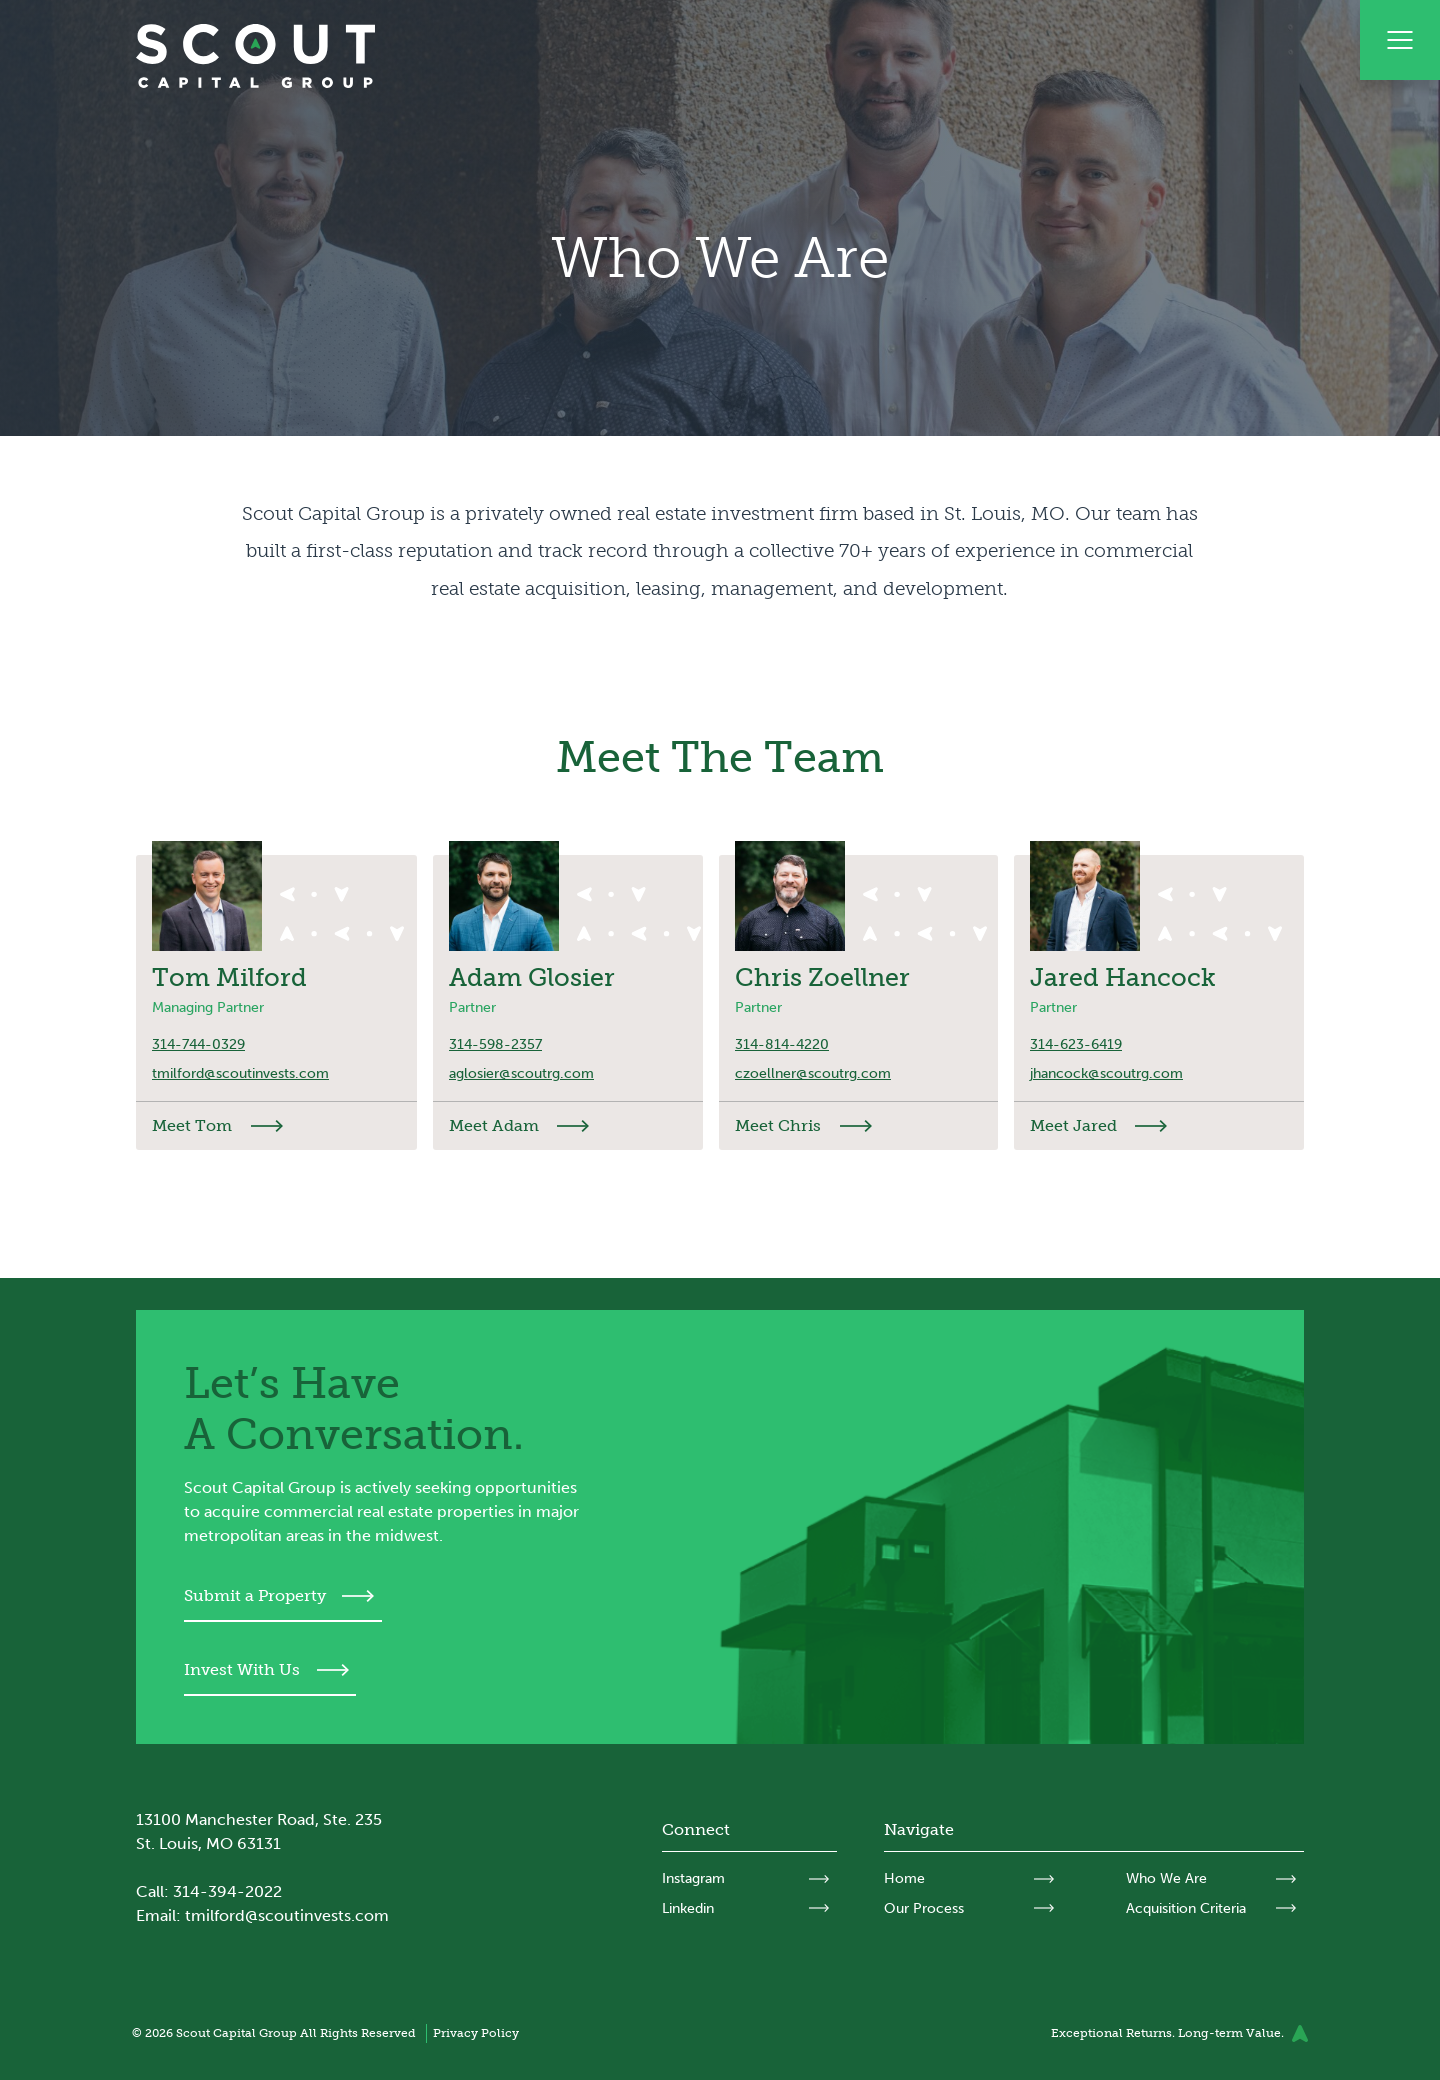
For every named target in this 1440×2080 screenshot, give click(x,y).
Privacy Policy (476, 2032)
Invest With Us (242, 1669)
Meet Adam (494, 1125)
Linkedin (688, 1908)
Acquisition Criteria (1186, 1908)
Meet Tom (192, 1125)
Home (904, 1878)
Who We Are (1166, 1878)
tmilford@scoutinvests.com (240, 1073)
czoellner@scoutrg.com (813, 1073)
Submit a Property (255, 1595)
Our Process (924, 1908)
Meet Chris (778, 1125)
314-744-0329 (198, 1044)
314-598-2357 (495, 1044)
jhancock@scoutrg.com (1106, 1073)
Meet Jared (1073, 1125)
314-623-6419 (1076, 1044)
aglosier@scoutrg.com (521, 1073)
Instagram (693, 1878)
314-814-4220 (782, 1044)
